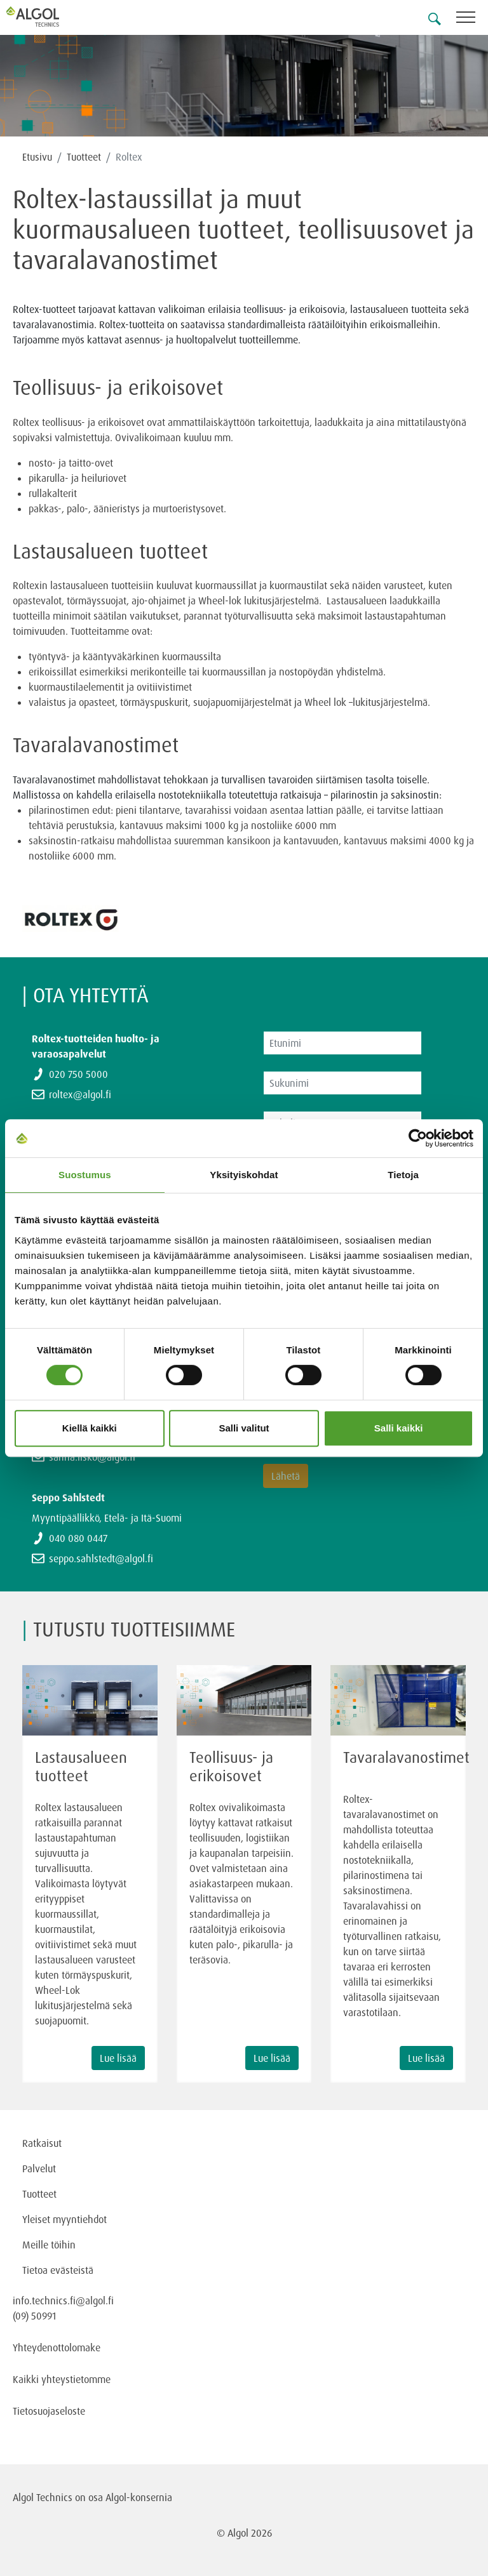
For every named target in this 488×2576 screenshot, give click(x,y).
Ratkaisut (42, 2143)
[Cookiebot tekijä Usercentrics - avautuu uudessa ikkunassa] (417, 1138)
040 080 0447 (78, 1538)
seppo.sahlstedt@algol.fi (101, 1558)
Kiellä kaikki (89, 1428)
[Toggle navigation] (472, 19)
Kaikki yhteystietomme (62, 2379)
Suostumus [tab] (84, 1174)
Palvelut (39, 2168)
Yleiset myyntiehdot (64, 2219)
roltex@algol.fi (80, 1094)
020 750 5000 (78, 1074)
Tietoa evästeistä (57, 2270)
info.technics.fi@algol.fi (63, 2300)
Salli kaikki (398, 1428)
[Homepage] (47, 16)
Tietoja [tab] (403, 1174)
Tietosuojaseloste (49, 2411)
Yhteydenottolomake (56, 2347)
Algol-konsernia (138, 2497)
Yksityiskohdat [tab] (244, 1174)
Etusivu (37, 156)
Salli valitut (244, 1428)
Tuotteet (84, 156)
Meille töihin (49, 2244)
